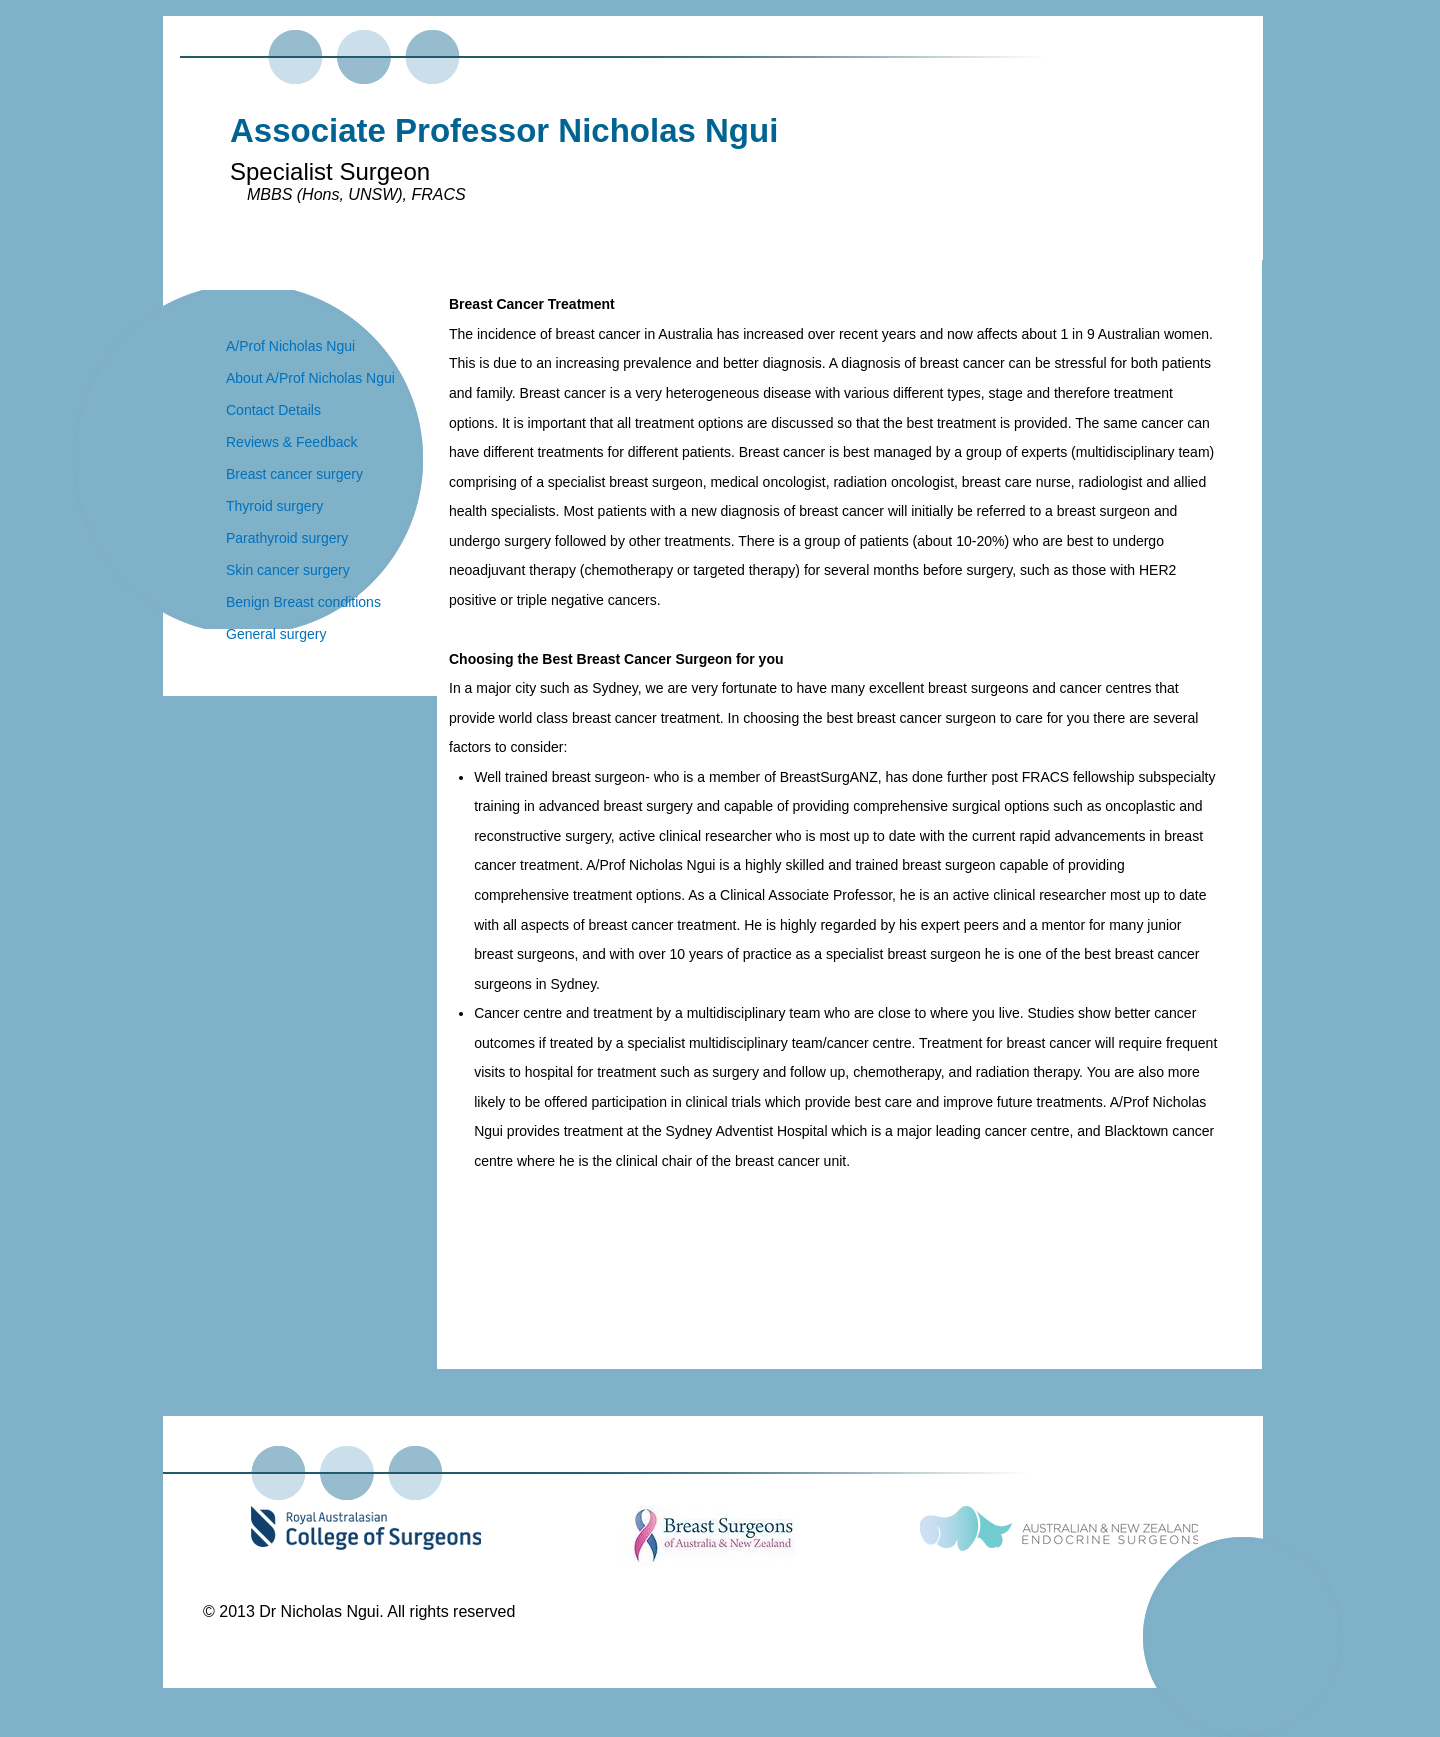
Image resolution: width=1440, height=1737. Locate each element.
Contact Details (273, 410)
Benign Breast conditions (303, 602)
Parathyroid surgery (287, 538)
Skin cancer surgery (288, 570)
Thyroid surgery (274, 506)
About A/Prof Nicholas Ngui (310, 378)
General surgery (276, 634)
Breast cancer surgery (294, 474)
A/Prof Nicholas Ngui (290, 346)
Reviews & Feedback (292, 442)
